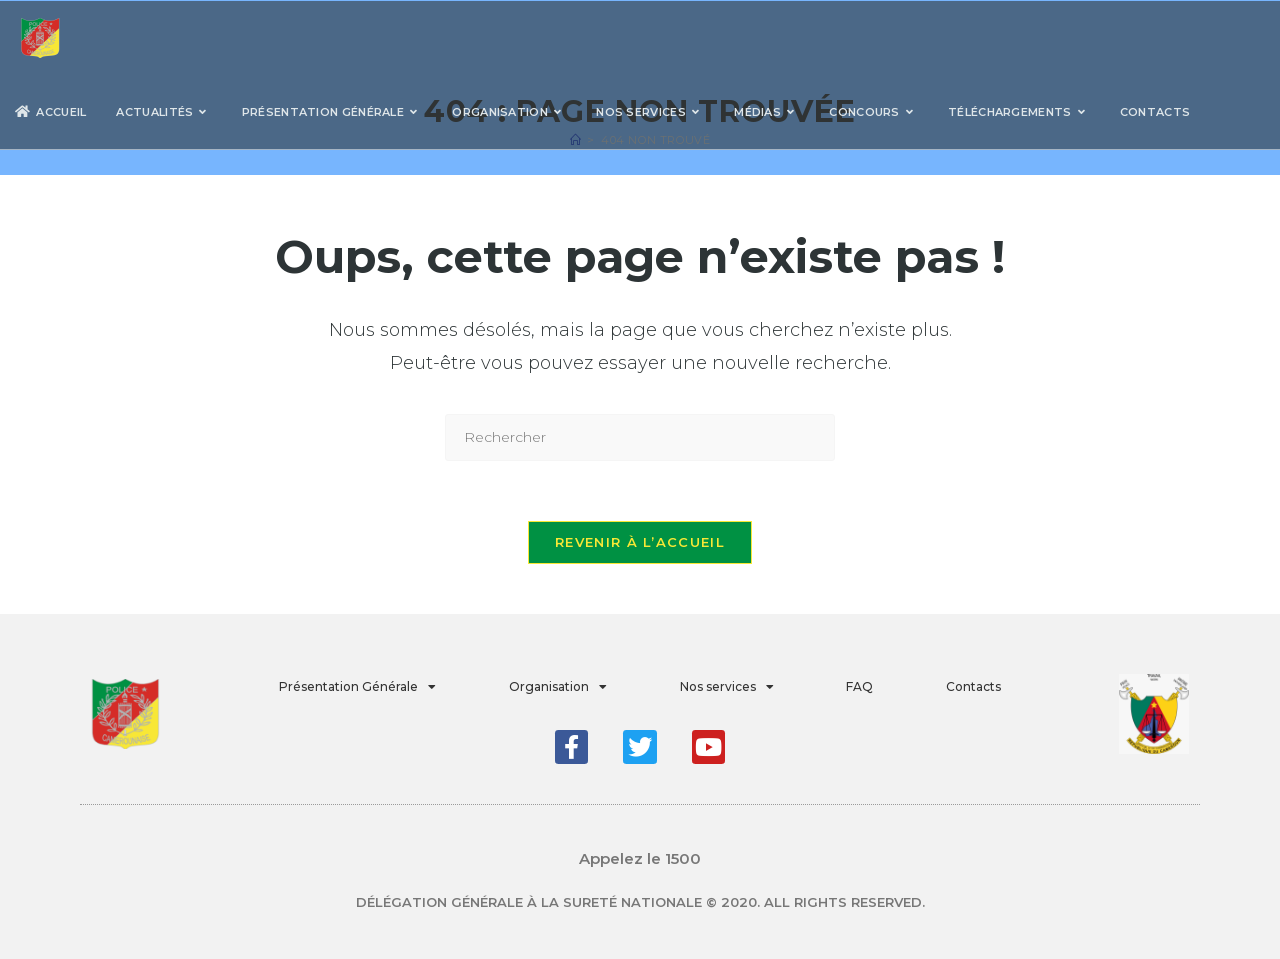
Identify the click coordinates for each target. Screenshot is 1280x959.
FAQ (859, 686)
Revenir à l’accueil (640, 542)
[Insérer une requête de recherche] (640, 437)
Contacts (973, 686)
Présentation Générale (357, 687)
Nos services (727, 687)
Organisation (558, 687)
